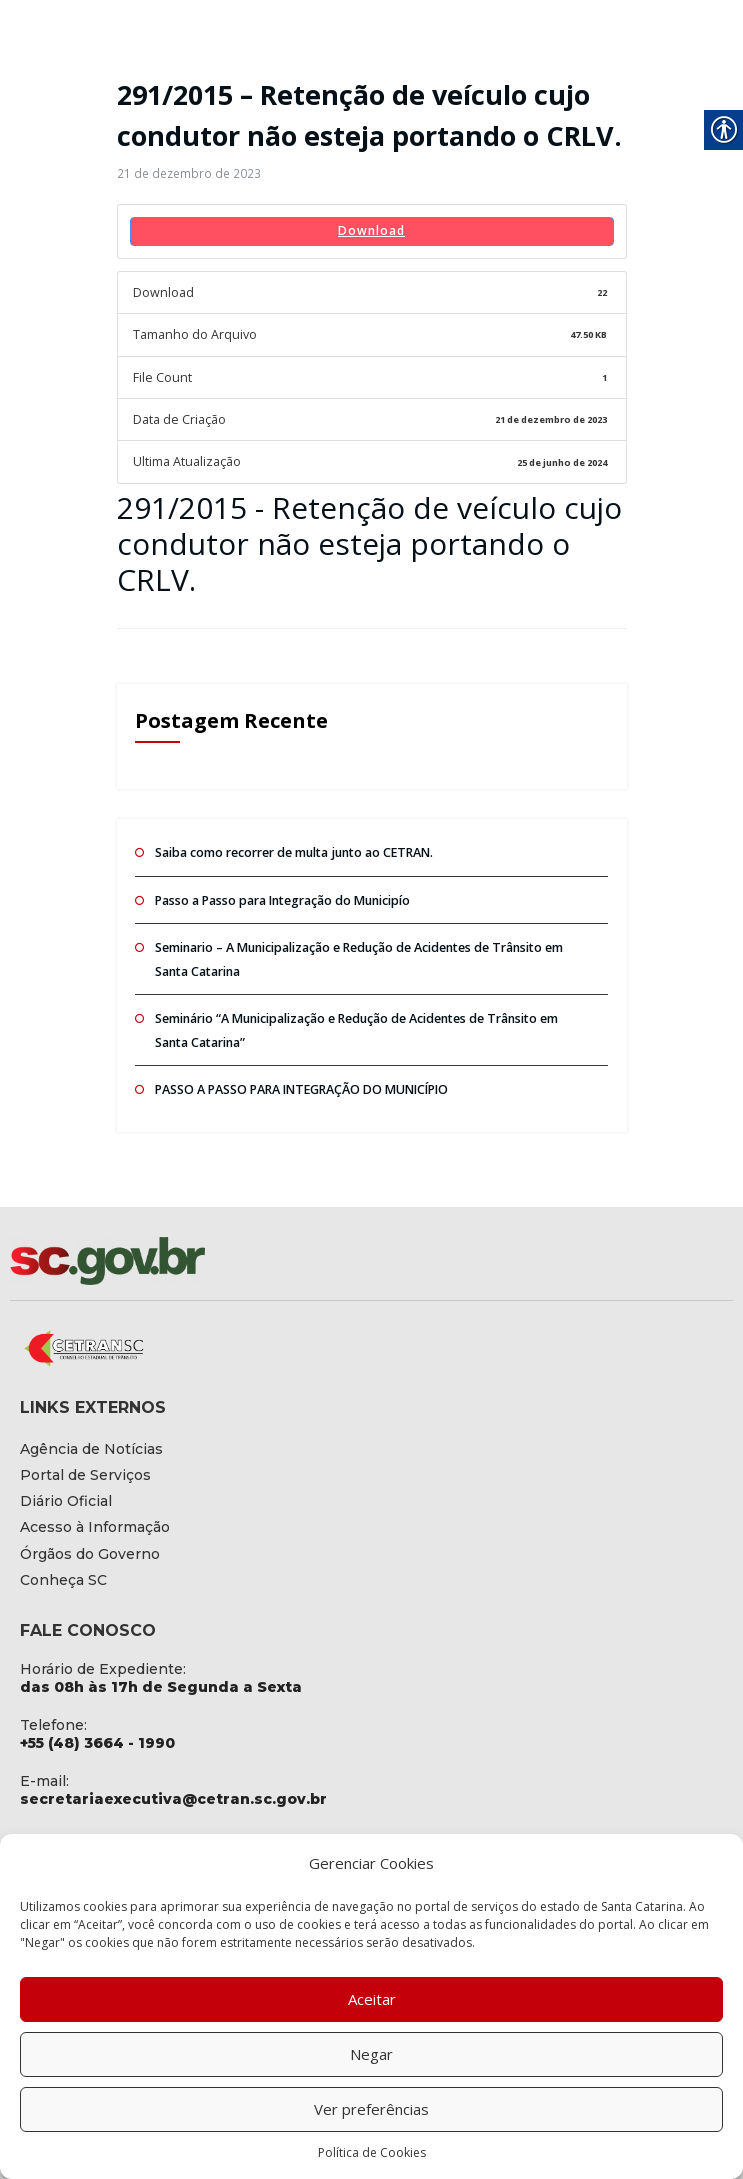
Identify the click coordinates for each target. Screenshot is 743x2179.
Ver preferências (371, 2109)
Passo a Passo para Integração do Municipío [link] (280, 890)
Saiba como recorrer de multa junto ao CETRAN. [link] (291, 843)
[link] (184, 173)
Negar (371, 2054)
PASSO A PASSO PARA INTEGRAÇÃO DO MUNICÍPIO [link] (299, 1074)
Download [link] (371, 229)
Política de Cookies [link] (372, 2152)
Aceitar (372, 1999)
